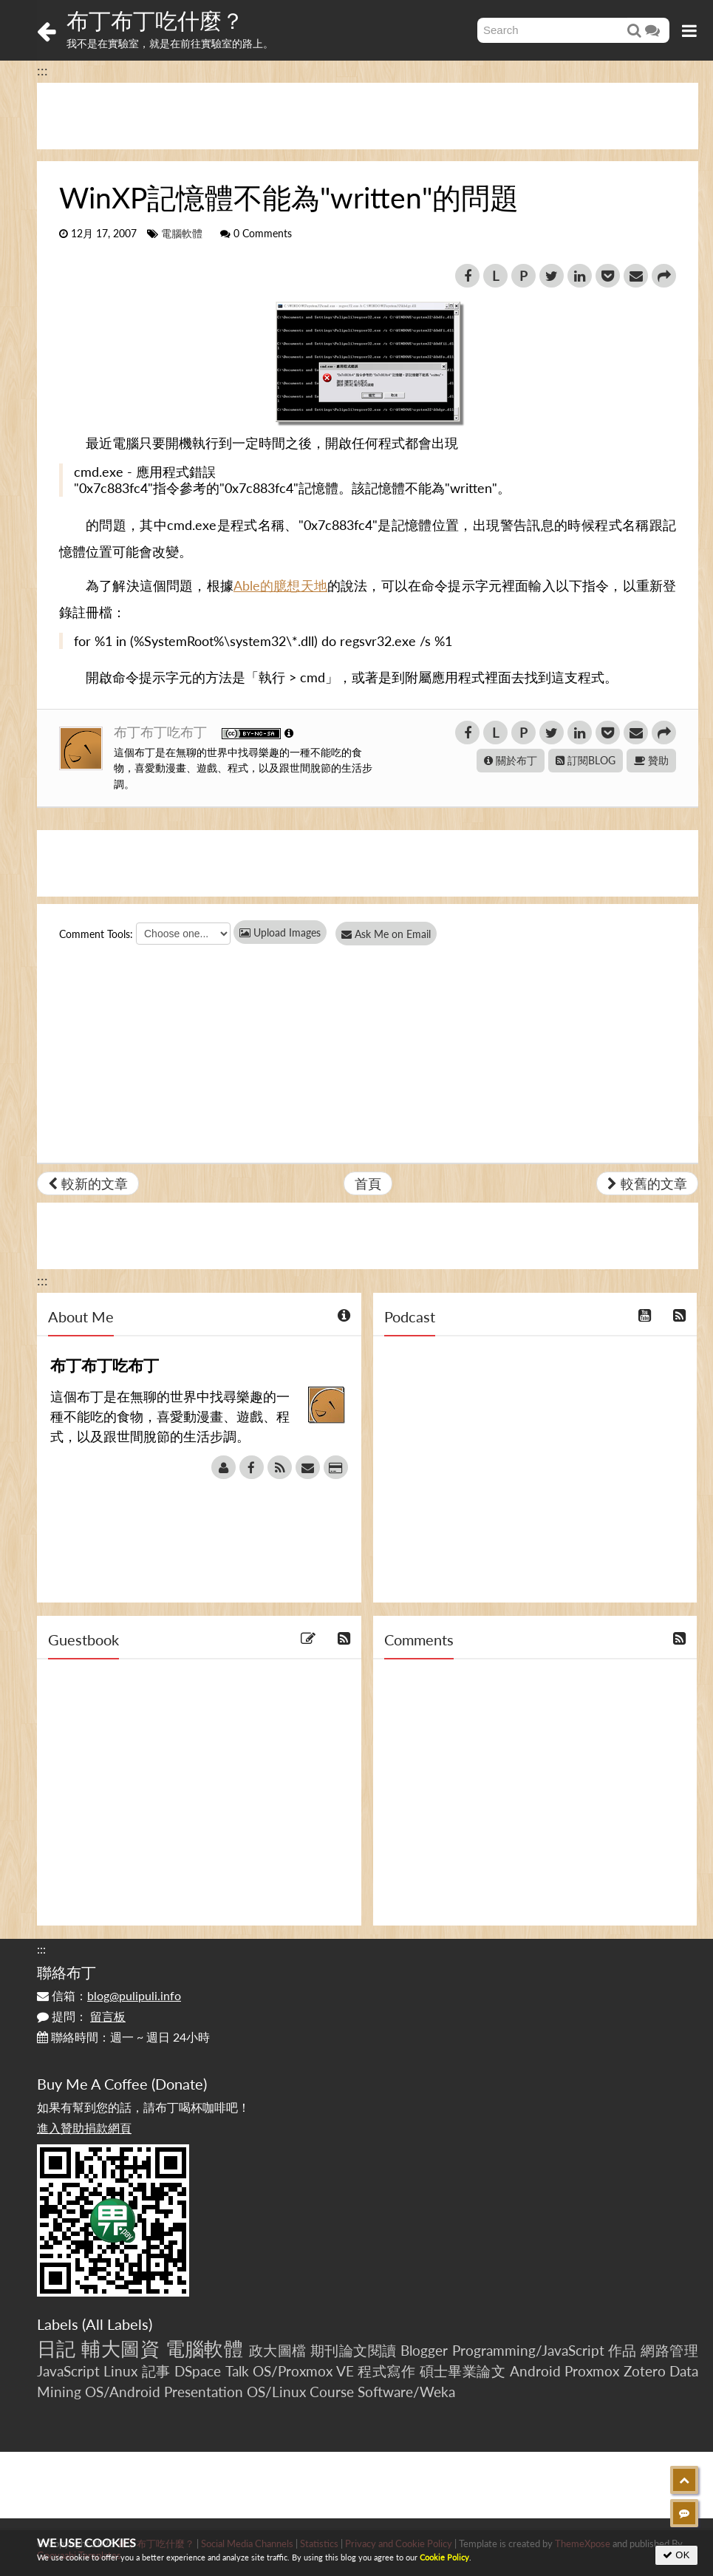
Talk (237, 2370)
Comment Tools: (96, 934)
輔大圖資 (120, 2348)
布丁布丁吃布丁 (162, 732)
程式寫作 (386, 2370)
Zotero (645, 2370)
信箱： (109, 1995)
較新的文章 (88, 1183)
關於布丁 (510, 760)
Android (535, 2370)
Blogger (424, 2350)
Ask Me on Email (392, 934)
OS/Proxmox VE (303, 2370)
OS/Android (122, 2391)
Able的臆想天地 (280, 585)
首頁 (368, 1183)
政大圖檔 (278, 2350)
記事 (156, 2370)
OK (676, 2554)
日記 (56, 2348)
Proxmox (591, 2370)
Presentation (203, 2391)
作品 (622, 2350)
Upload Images (280, 932)
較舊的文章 (647, 1183)
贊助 (651, 760)
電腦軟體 (181, 233)
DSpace (197, 2370)
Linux (120, 2370)
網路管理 (669, 2350)
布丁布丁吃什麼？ (155, 20)
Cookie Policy (444, 2557)
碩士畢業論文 (463, 2370)
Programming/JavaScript (528, 2350)
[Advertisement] (367, 116)
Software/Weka (406, 2391)
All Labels (117, 2324)
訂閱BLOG (585, 760)
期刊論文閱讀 (353, 2350)
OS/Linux (276, 2391)
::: (42, 70)
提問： (81, 2016)
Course (332, 2391)
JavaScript (68, 2370)
